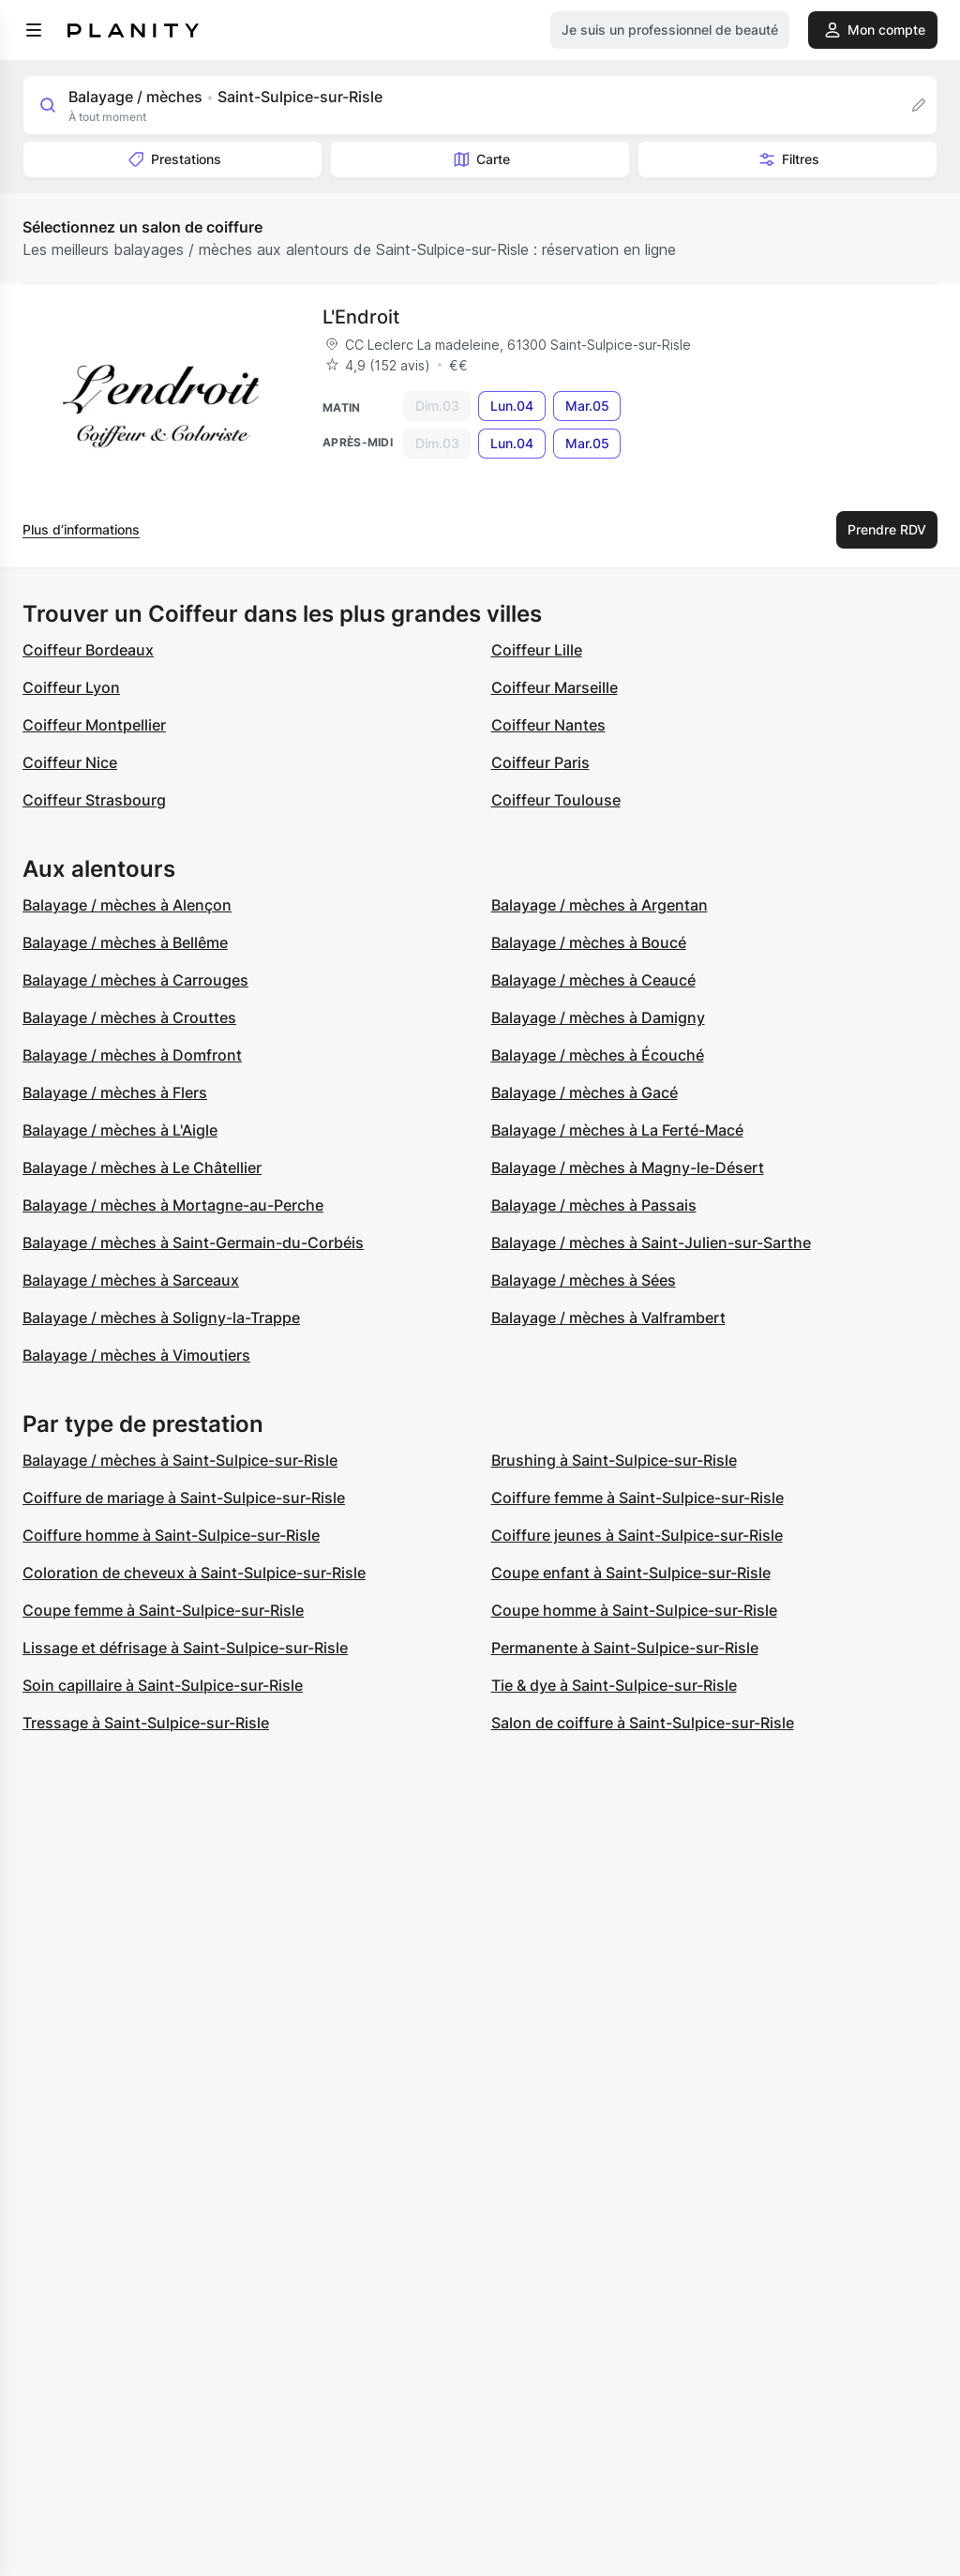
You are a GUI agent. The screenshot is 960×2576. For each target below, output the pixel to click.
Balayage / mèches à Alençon (127, 905)
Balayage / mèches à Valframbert (608, 1317)
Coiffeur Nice (69, 762)
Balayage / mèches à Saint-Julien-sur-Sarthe (651, 1242)
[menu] (33, 30)
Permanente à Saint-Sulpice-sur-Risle (624, 1647)
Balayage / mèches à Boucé (588, 942)
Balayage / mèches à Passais (594, 1205)
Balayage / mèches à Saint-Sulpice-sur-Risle (180, 1460)
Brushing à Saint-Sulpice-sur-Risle (614, 1460)
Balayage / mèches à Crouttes (129, 1017)
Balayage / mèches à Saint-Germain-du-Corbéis (193, 1242)
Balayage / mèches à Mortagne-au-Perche (172, 1205)
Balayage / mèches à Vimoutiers (136, 1355)
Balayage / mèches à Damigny (598, 1017)
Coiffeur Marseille (554, 687)
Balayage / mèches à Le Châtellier (142, 1167)
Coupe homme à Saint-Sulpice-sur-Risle (634, 1610)
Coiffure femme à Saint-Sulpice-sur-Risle (637, 1497)
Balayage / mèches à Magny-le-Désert (627, 1167)
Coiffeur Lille (536, 649)
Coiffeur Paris (540, 762)
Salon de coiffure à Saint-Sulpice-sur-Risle (642, 1722)
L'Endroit (360, 317)
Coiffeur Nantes (548, 725)
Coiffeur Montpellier (94, 725)
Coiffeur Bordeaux (88, 649)
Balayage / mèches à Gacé (584, 1092)
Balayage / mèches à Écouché (597, 1055)
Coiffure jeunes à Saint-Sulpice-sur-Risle (637, 1535)
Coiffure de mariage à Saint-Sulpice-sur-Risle (183, 1497)
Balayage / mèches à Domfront (132, 1055)
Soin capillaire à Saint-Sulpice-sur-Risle (162, 1685)
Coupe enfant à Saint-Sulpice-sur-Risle (631, 1572)
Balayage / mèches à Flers (114, 1092)
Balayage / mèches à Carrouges (135, 980)
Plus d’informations (81, 529)
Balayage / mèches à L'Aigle (120, 1130)
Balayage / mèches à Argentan (599, 905)
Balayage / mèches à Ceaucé (593, 980)
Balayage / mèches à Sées (583, 1280)
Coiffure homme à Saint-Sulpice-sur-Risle (171, 1535)
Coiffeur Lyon (71, 687)
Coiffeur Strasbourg (94, 800)
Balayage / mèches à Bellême (125, 942)
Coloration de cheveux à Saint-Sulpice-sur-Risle (194, 1572)
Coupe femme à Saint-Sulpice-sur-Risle (163, 1610)
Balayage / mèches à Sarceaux (130, 1280)
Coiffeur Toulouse (556, 800)
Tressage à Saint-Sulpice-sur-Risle (145, 1722)
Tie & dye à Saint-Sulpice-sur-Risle (614, 1685)
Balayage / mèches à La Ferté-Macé (617, 1130)
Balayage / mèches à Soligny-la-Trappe (161, 1317)
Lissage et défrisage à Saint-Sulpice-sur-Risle (185, 1647)
